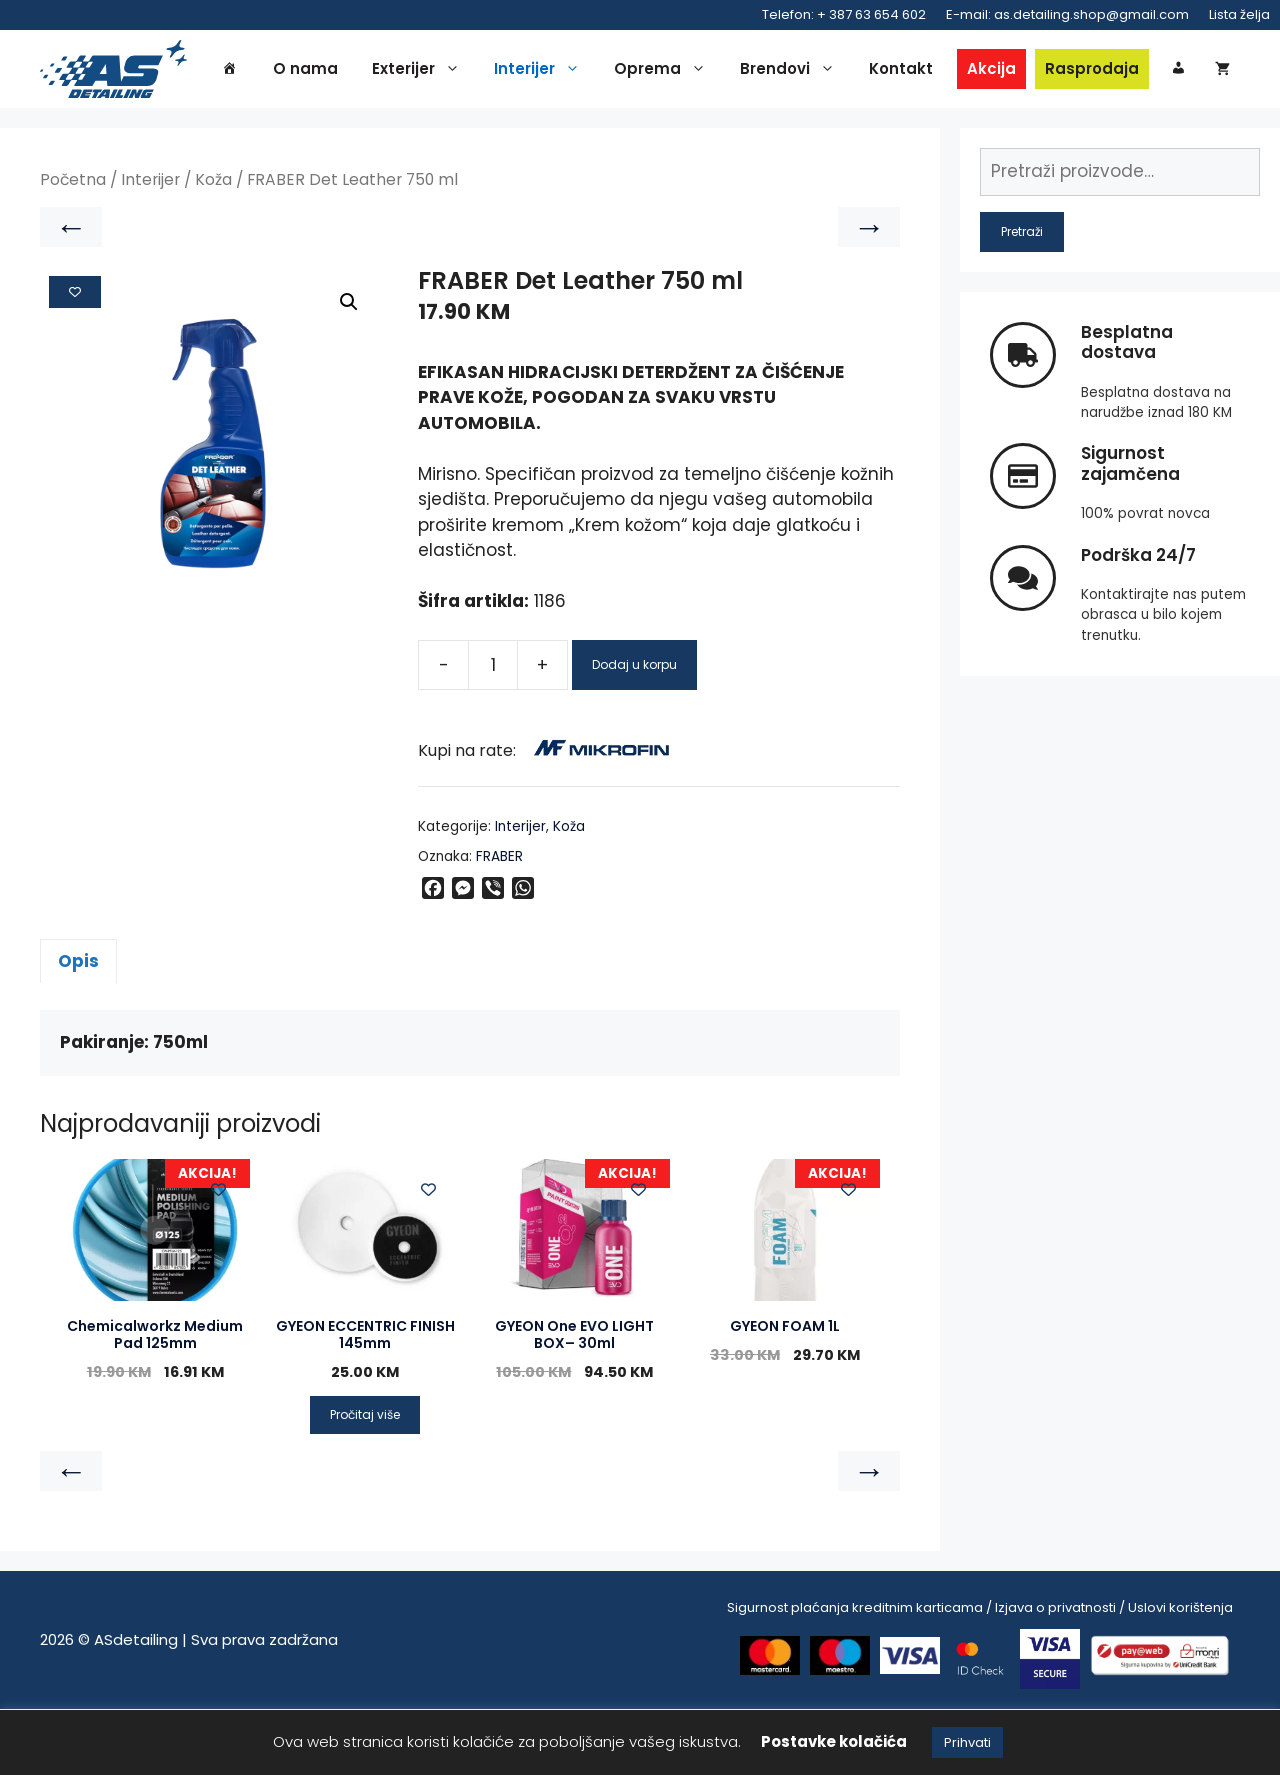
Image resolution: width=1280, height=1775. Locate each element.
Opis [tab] (78, 1027)
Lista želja (1239, 14)
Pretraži (1022, 297)
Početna (73, 246)
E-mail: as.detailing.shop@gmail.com (1067, 14)
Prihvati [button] (967, 1742)
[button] (349, 369)
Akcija (1026, 71)
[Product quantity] (493, 732)
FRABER (499, 922)
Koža (213, 246)
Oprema (700, 72)
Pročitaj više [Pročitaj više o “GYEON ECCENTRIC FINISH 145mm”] (365, 1480)
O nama (340, 71)
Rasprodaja (1127, 71)
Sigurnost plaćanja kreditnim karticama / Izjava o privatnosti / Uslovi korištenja (980, 1673)
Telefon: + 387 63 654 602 (844, 14)
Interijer (577, 72)
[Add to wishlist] (75, 358)
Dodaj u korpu (634, 731)
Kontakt (936, 71)
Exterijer (456, 72)
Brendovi (827, 72)
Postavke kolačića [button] (834, 1741)
